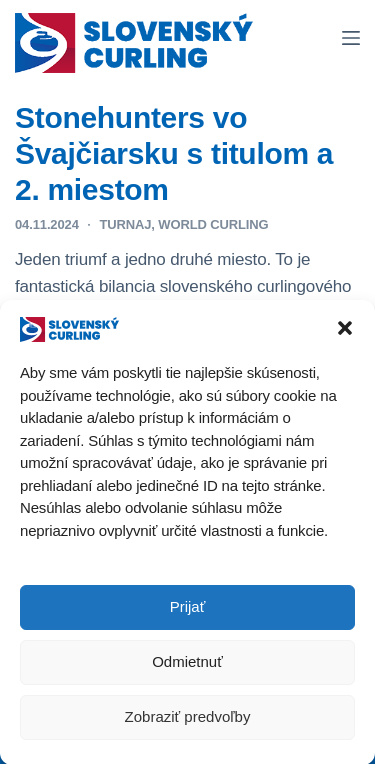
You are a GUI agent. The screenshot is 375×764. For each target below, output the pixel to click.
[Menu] (351, 38)
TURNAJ (125, 224)
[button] (345, 331)
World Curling (213, 224)
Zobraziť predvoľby (188, 718)
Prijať (188, 608)
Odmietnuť (187, 663)
